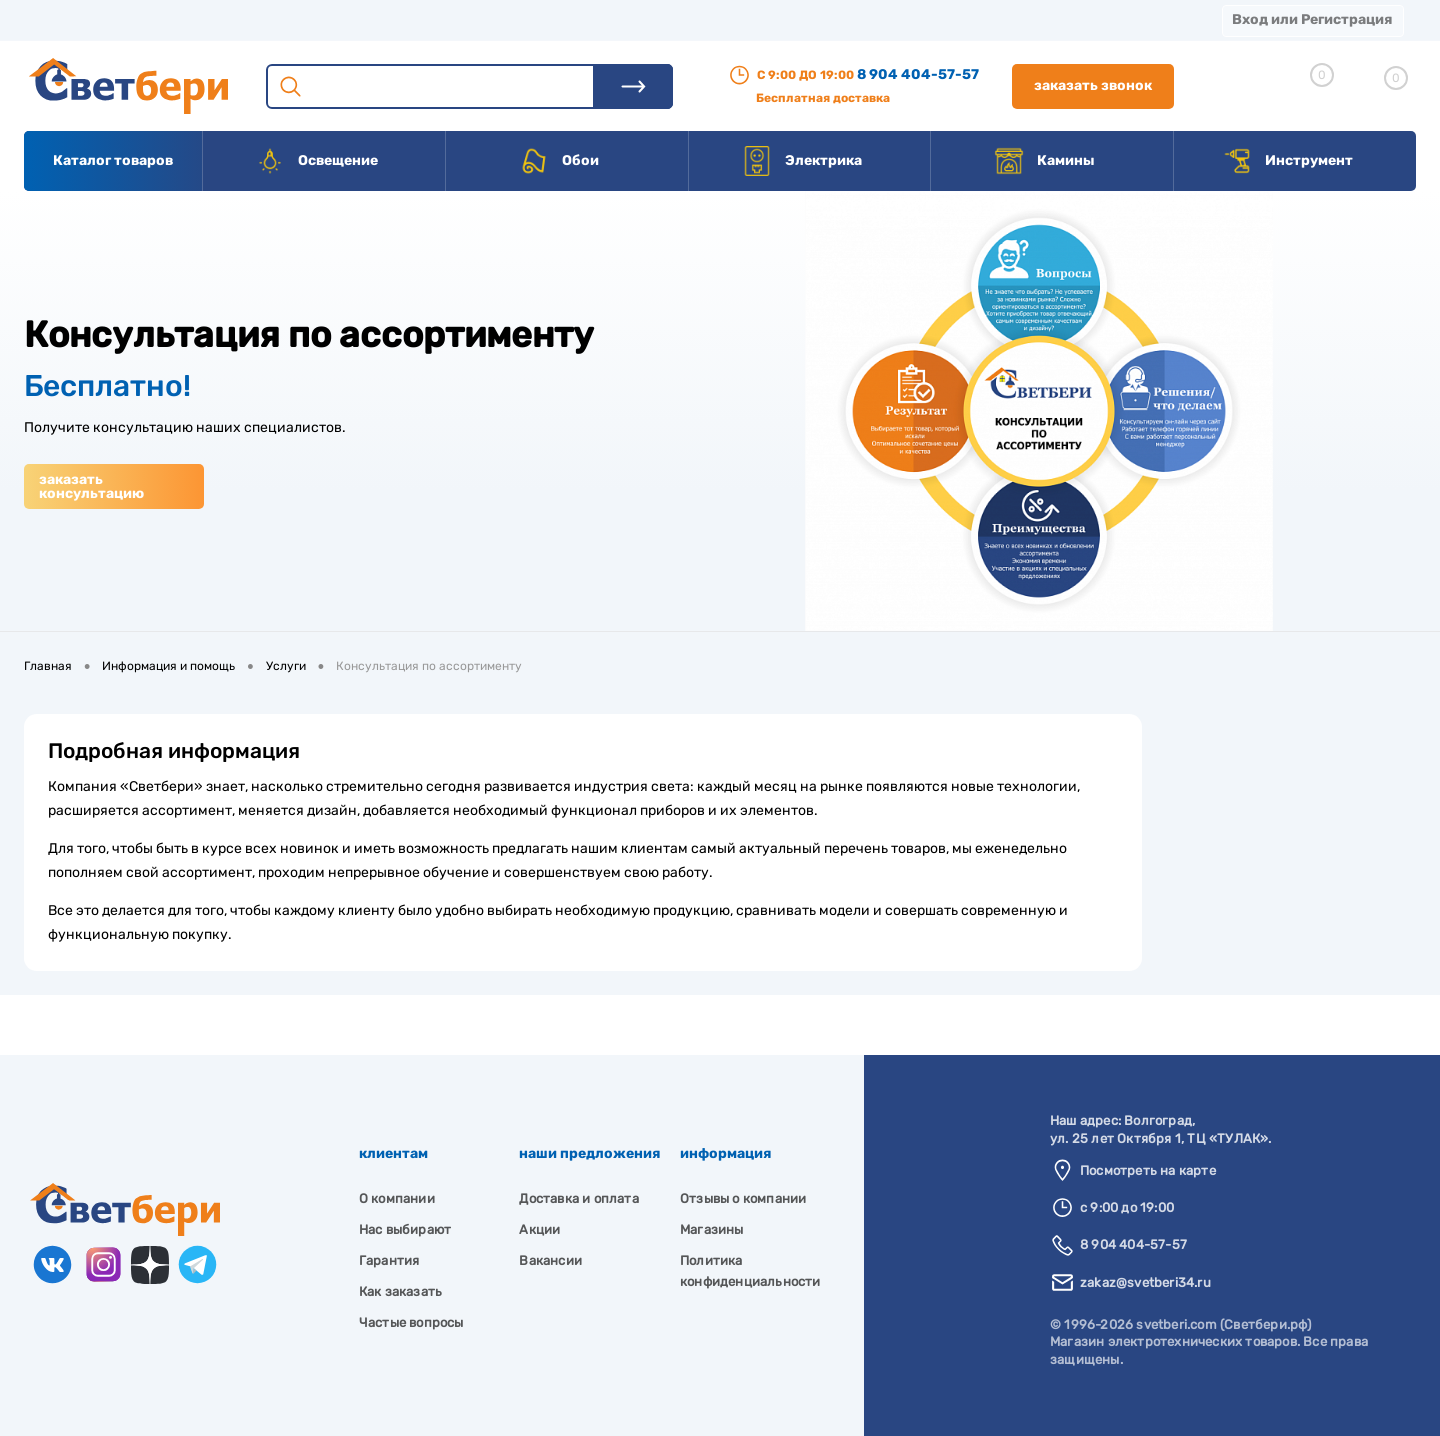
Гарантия (389, 1260)
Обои (559, 161)
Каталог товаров (113, 160)
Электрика (802, 161)
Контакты (621, 19)
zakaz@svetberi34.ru (1145, 1282)
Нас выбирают (405, 1229)
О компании (186, 19)
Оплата (418, 19)
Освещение (316, 161)
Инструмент (1287, 161)
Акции (514, 19)
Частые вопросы (411, 1322)
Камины (1044, 161)
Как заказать (400, 1291)
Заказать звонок (1093, 85)
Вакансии (739, 19)
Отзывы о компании (743, 1198)
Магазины (60, 19)
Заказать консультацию (91, 486)
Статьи (847, 19)
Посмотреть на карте (1148, 1170)
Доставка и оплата (578, 1198)
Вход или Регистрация (1312, 19)
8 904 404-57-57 (918, 74)
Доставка (310, 19)
